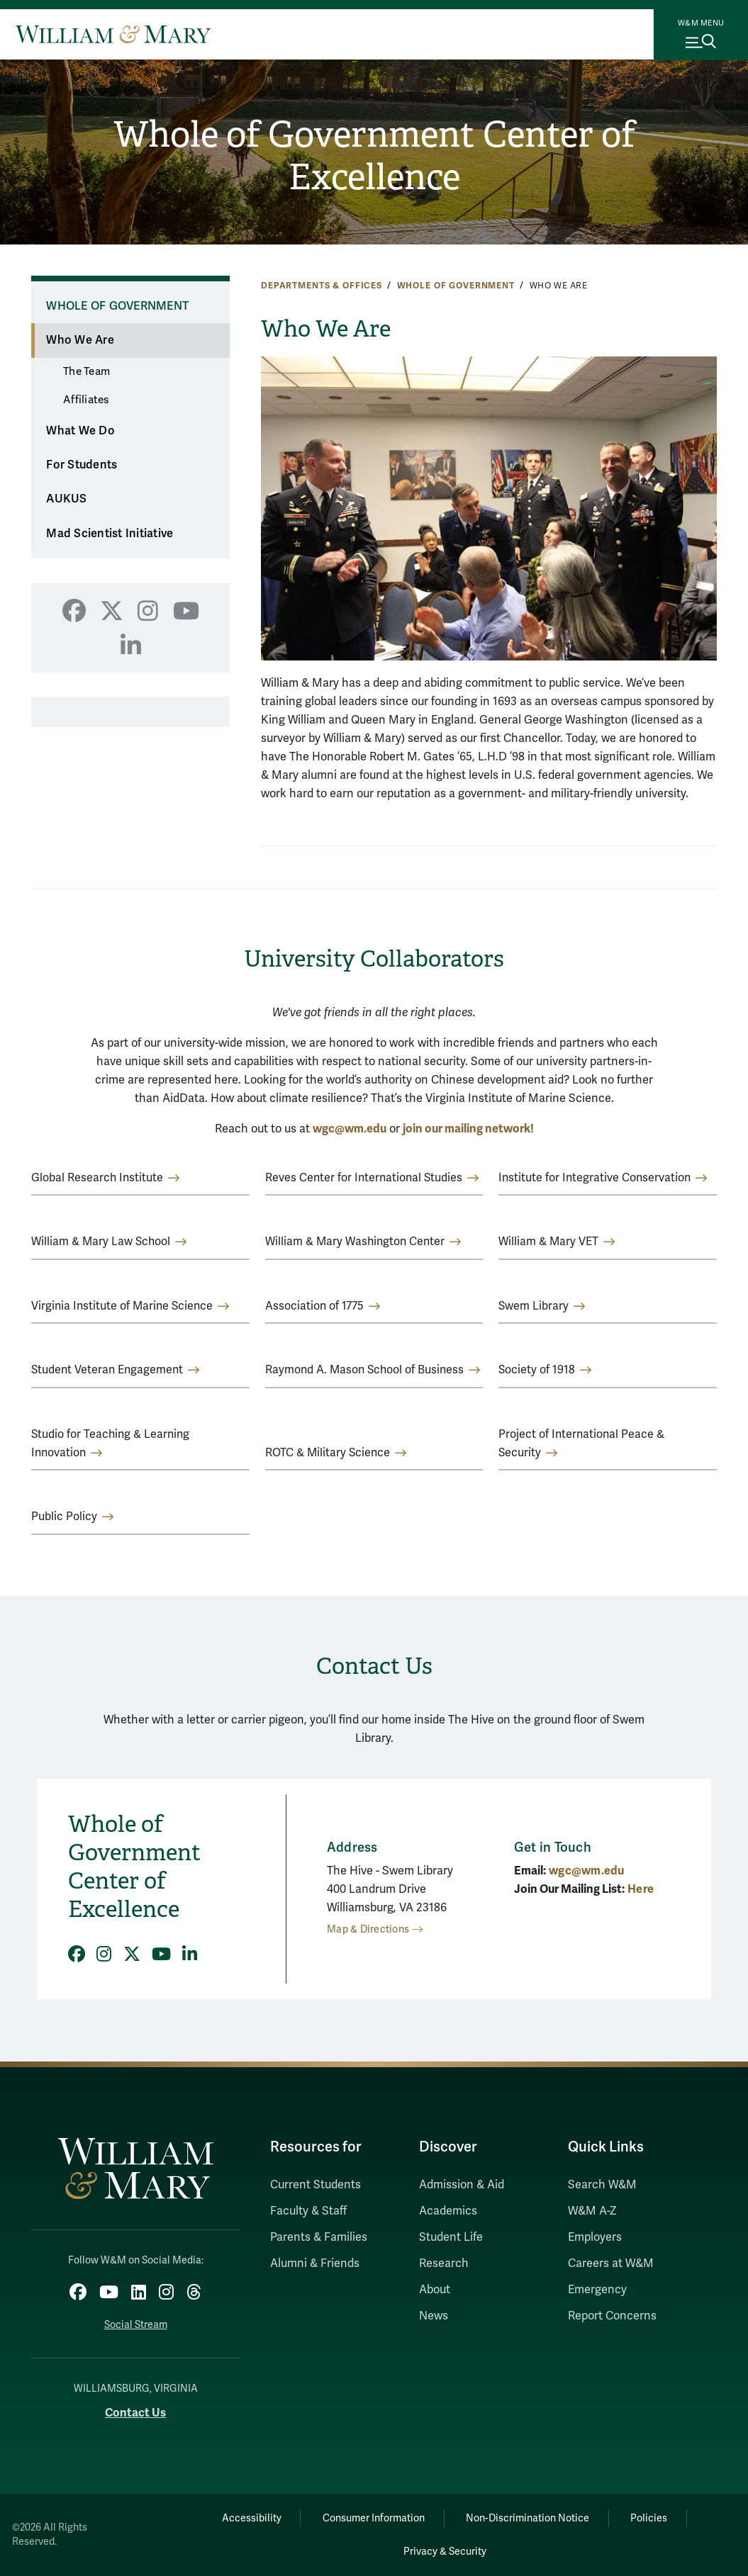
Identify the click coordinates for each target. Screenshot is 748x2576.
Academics (448, 2211)
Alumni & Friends (314, 2263)
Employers (595, 2237)
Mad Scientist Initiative (109, 534)
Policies (649, 2518)
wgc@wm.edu (349, 1128)
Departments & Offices (321, 285)
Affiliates (86, 399)
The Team (86, 371)
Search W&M (602, 2185)
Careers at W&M (611, 2263)
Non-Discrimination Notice (527, 2518)
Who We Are (80, 340)
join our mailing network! (468, 1128)
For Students (81, 465)
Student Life (451, 2237)
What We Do (80, 431)
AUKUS (66, 499)
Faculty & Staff (308, 2211)
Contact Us (135, 2412)
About (434, 2290)
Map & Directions (368, 1929)
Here (640, 1889)
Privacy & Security (444, 2552)
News (433, 2316)
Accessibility (251, 2518)
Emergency (597, 2290)
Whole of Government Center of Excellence (374, 156)
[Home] (113, 34)
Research (444, 2263)
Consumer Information (374, 2518)
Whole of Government (456, 285)
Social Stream (135, 2325)
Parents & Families (318, 2237)
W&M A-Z (592, 2211)
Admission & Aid (461, 2185)
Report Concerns (612, 2316)
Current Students (315, 2185)
